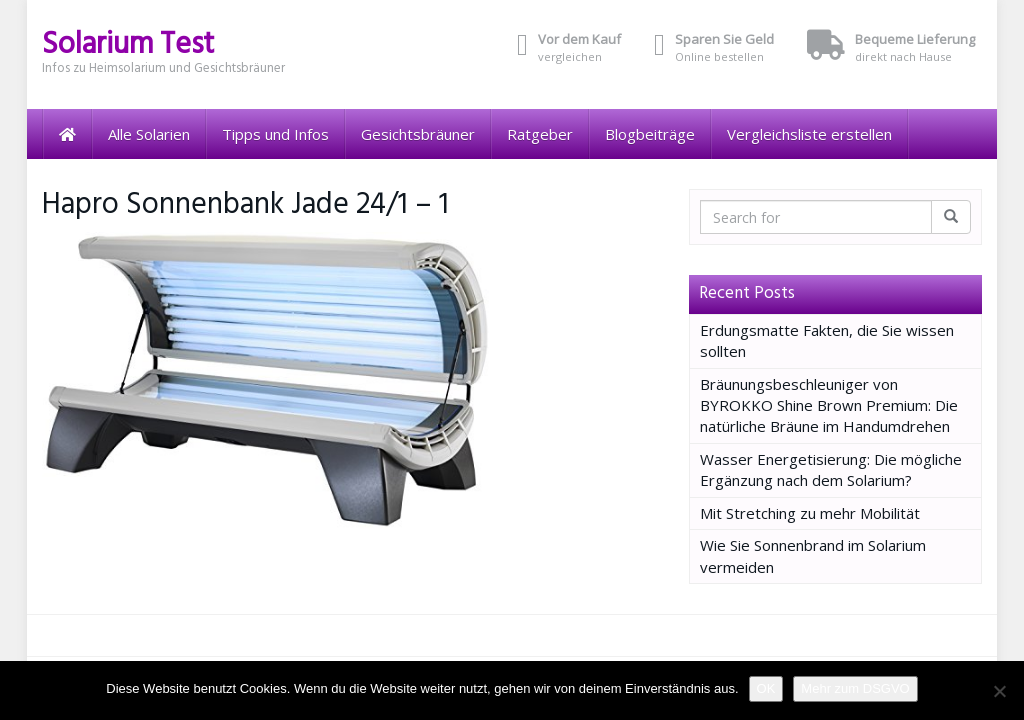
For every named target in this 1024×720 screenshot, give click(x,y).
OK (766, 688)
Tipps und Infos (275, 134)
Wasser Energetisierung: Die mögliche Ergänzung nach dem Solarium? (831, 469)
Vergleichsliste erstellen (809, 134)
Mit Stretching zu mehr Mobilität (810, 513)
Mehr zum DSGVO (855, 688)
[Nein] (999, 691)
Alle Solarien (149, 134)
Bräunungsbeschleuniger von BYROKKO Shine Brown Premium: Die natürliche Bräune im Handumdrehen (829, 405)
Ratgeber (540, 134)
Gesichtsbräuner (418, 134)
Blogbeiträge (650, 134)
